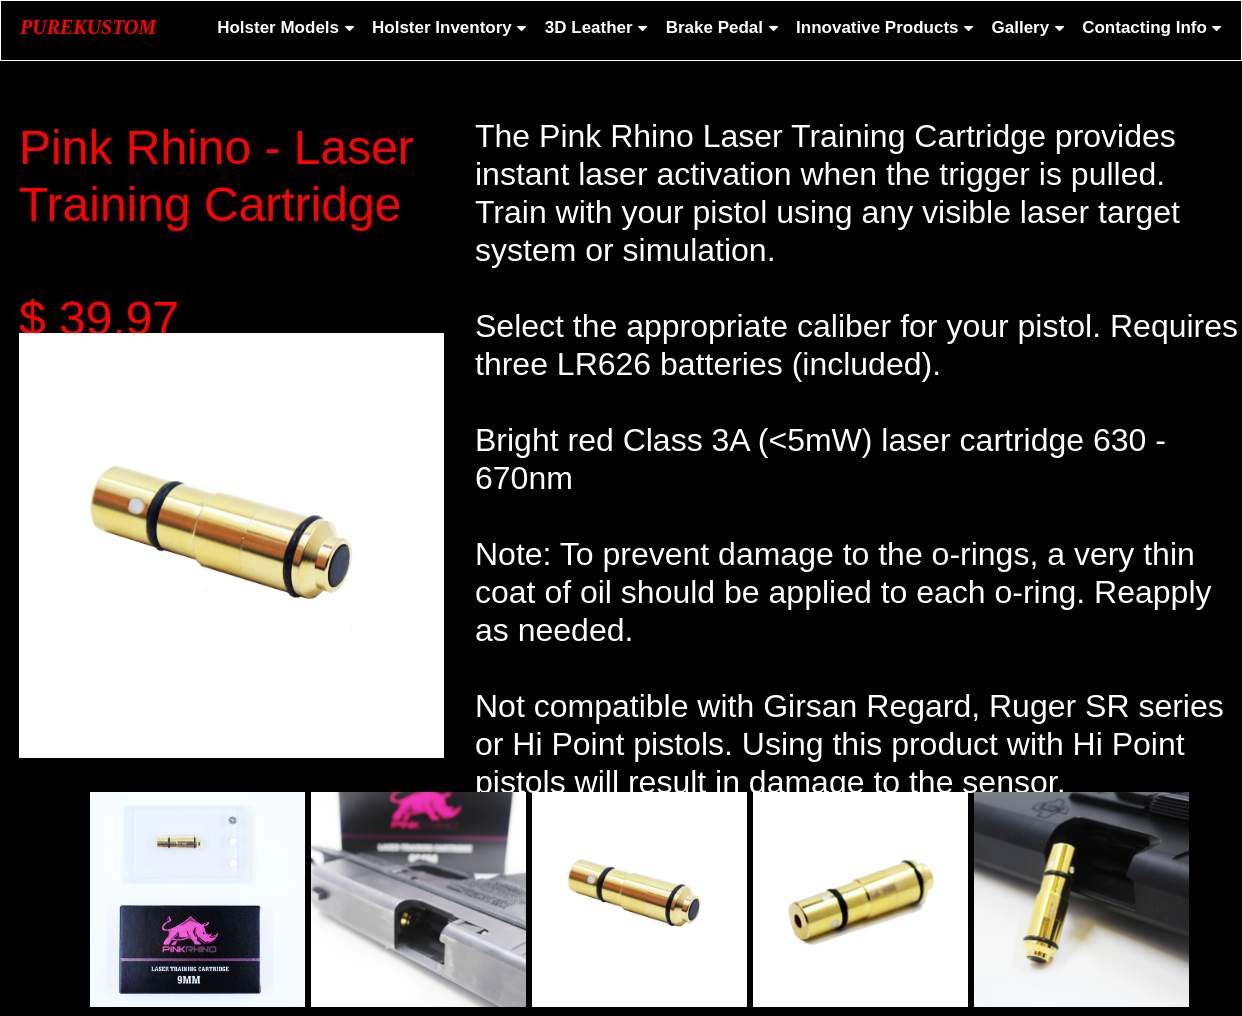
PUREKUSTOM (88, 27)
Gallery (1030, 27)
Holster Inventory (451, 27)
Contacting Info (1153, 27)
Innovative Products (886, 27)
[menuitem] (283, 28)
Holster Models (287, 27)
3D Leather (598, 27)
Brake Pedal (723, 27)
